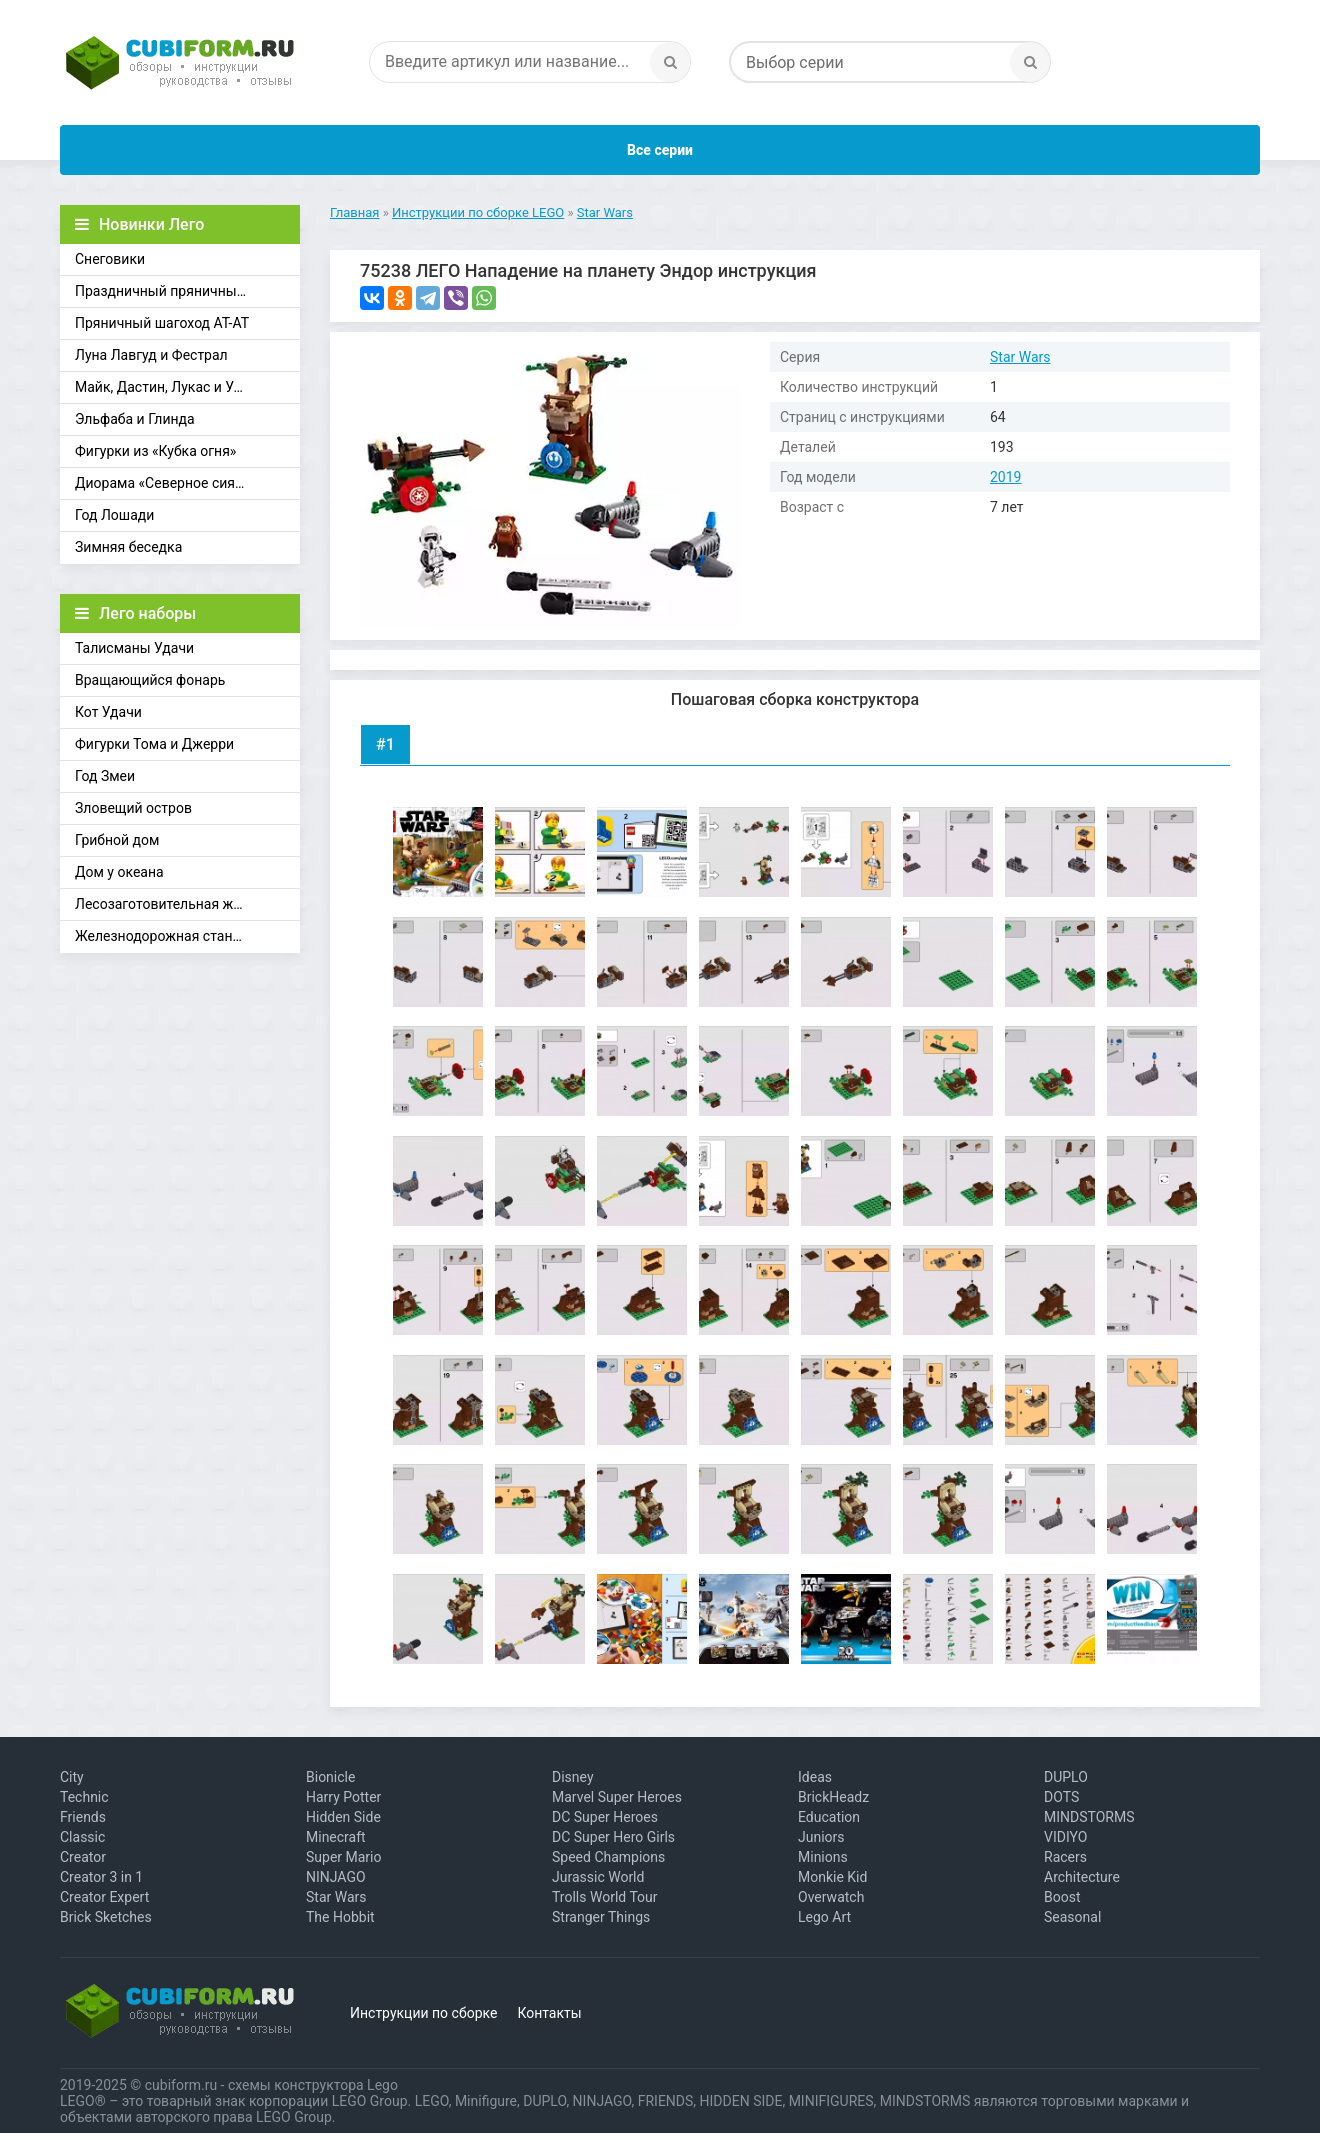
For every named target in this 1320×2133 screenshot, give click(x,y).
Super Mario (344, 1857)
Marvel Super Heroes (617, 1797)
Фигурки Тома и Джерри (154, 744)
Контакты (549, 2013)
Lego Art (824, 1917)
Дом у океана (119, 872)
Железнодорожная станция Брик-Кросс (187, 936)
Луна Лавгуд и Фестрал (151, 355)
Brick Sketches (106, 1917)
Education (829, 1817)
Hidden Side (343, 1817)
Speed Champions (608, 1857)
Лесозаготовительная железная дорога (187, 904)
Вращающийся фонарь (150, 680)
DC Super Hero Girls (613, 1837)
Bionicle (330, 1777)
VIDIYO (1065, 1837)
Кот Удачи (108, 712)
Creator (83, 1857)
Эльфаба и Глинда (135, 419)
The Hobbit (340, 1917)
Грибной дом (117, 840)
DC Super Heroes (605, 1817)
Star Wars (1020, 357)
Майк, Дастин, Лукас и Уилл (166, 387)
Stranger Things (601, 1917)
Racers (1065, 1857)
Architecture (1082, 1877)
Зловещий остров (133, 808)
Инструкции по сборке (423, 2013)
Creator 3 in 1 (101, 1877)
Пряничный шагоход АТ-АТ (162, 323)
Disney (573, 1777)
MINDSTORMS (1089, 1817)
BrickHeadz (833, 1797)
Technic (84, 1797)
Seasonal (1072, 1917)
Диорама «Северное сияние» (170, 483)
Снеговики (110, 259)
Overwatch (831, 1897)
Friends (83, 1817)
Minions (823, 1857)
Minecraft (336, 1837)
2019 (1005, 477)
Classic (82, 1837)
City (72, 1777)
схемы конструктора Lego (313, 2085)
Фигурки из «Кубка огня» (155, 451)
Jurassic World (598, 1877)
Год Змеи (105, 776)
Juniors (821, 1837)
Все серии (660, 150)
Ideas (815, 1777)
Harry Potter (343, 1797)
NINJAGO (336, 1877)
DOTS (1061, 1797)
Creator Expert (104, 1897)
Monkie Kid (832, 1877)
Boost (1062, 1897)
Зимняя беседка (128, 547)
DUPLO (1066, 1777)
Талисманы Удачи (134, 648)
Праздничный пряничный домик (183, 291)
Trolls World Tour (605, 1897)
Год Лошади (114, 515)
